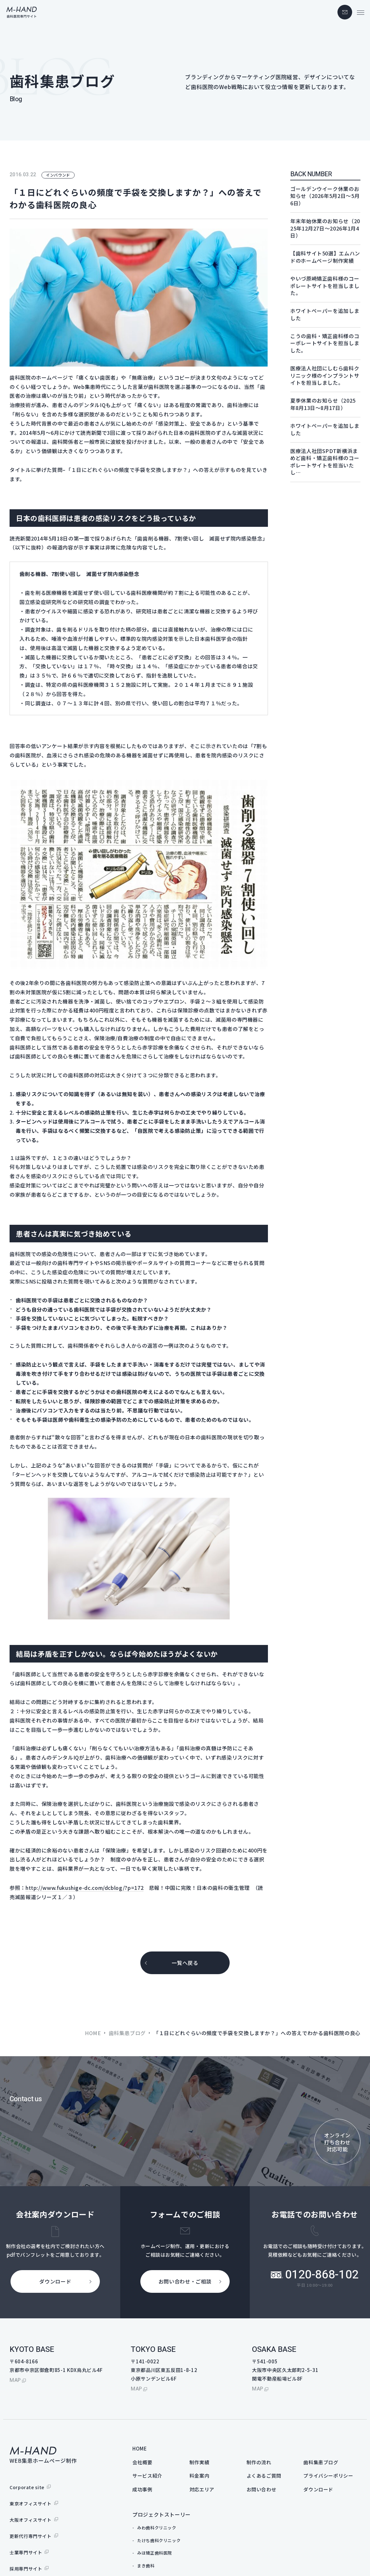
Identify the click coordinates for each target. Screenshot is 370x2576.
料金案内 (199, 2475)
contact (344, 12)
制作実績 (199, 2462)
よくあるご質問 (264, 2475)
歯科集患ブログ (127, 2033)
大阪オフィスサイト (31, 2520)
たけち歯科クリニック (159, 2540)
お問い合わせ (262, 2489)
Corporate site (27, 2487)
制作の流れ (259, 2462)
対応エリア (201, 2489)
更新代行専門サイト (31, 2536)
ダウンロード (318, 2489)
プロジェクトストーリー (161, 2514)
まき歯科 (146, 2566)
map (15, 2380)
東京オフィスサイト (31, 2503)
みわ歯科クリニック (156, 2528)
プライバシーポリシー (328, 2475)
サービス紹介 (147, 2475)
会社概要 (142, 2462)
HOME (93, 2033)
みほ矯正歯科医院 (154, 2553)
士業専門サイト (26, 2552)
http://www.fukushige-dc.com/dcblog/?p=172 (85, 1887)
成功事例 (142, 2489)
